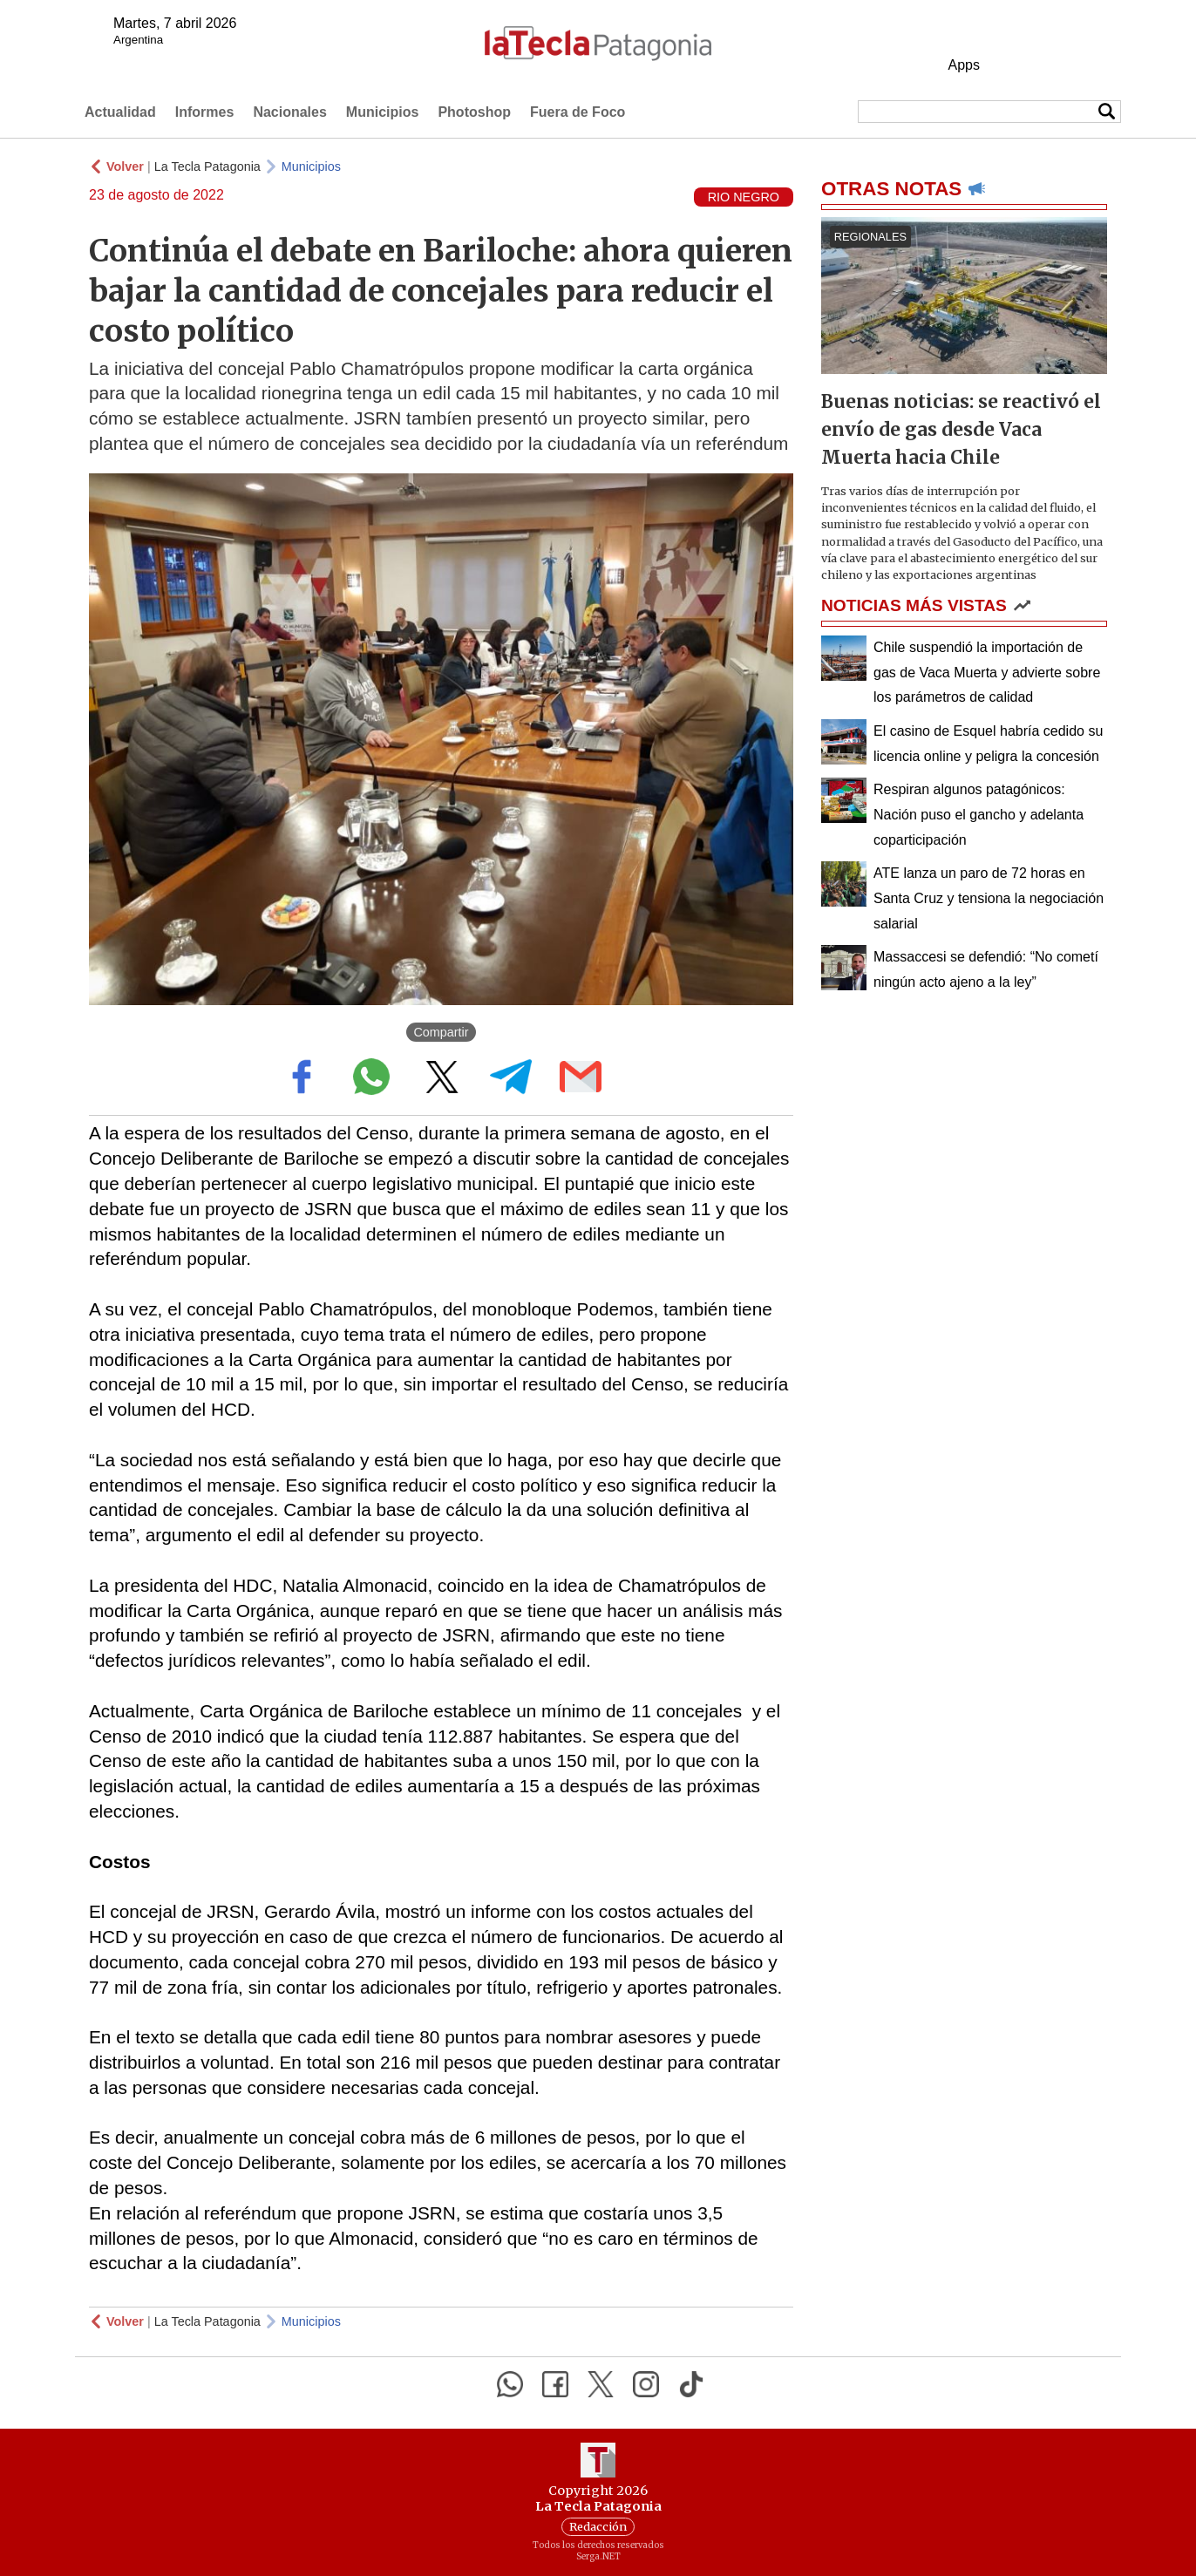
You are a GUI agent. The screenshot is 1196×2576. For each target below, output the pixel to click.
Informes (204, 112)
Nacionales (289, 112)
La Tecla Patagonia (207, 166)
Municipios (382, 112)
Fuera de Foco (577, 112)
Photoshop (474, 112)
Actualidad (120, 112)
